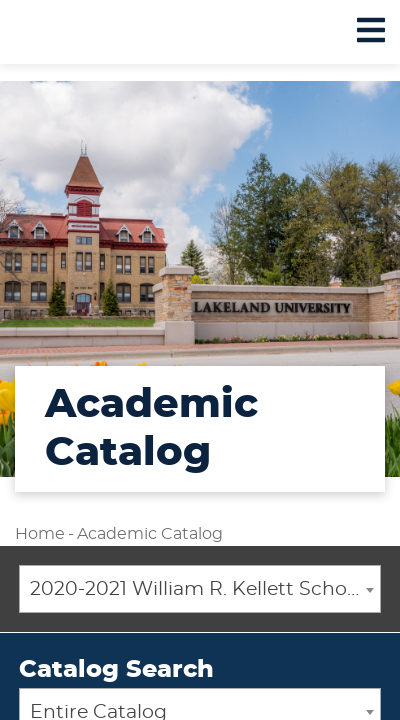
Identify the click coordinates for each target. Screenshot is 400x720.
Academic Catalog (150, 534)
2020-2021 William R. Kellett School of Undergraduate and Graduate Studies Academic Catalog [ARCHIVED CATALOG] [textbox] (205, 589)
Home (40, 534)
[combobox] (200, 589)
